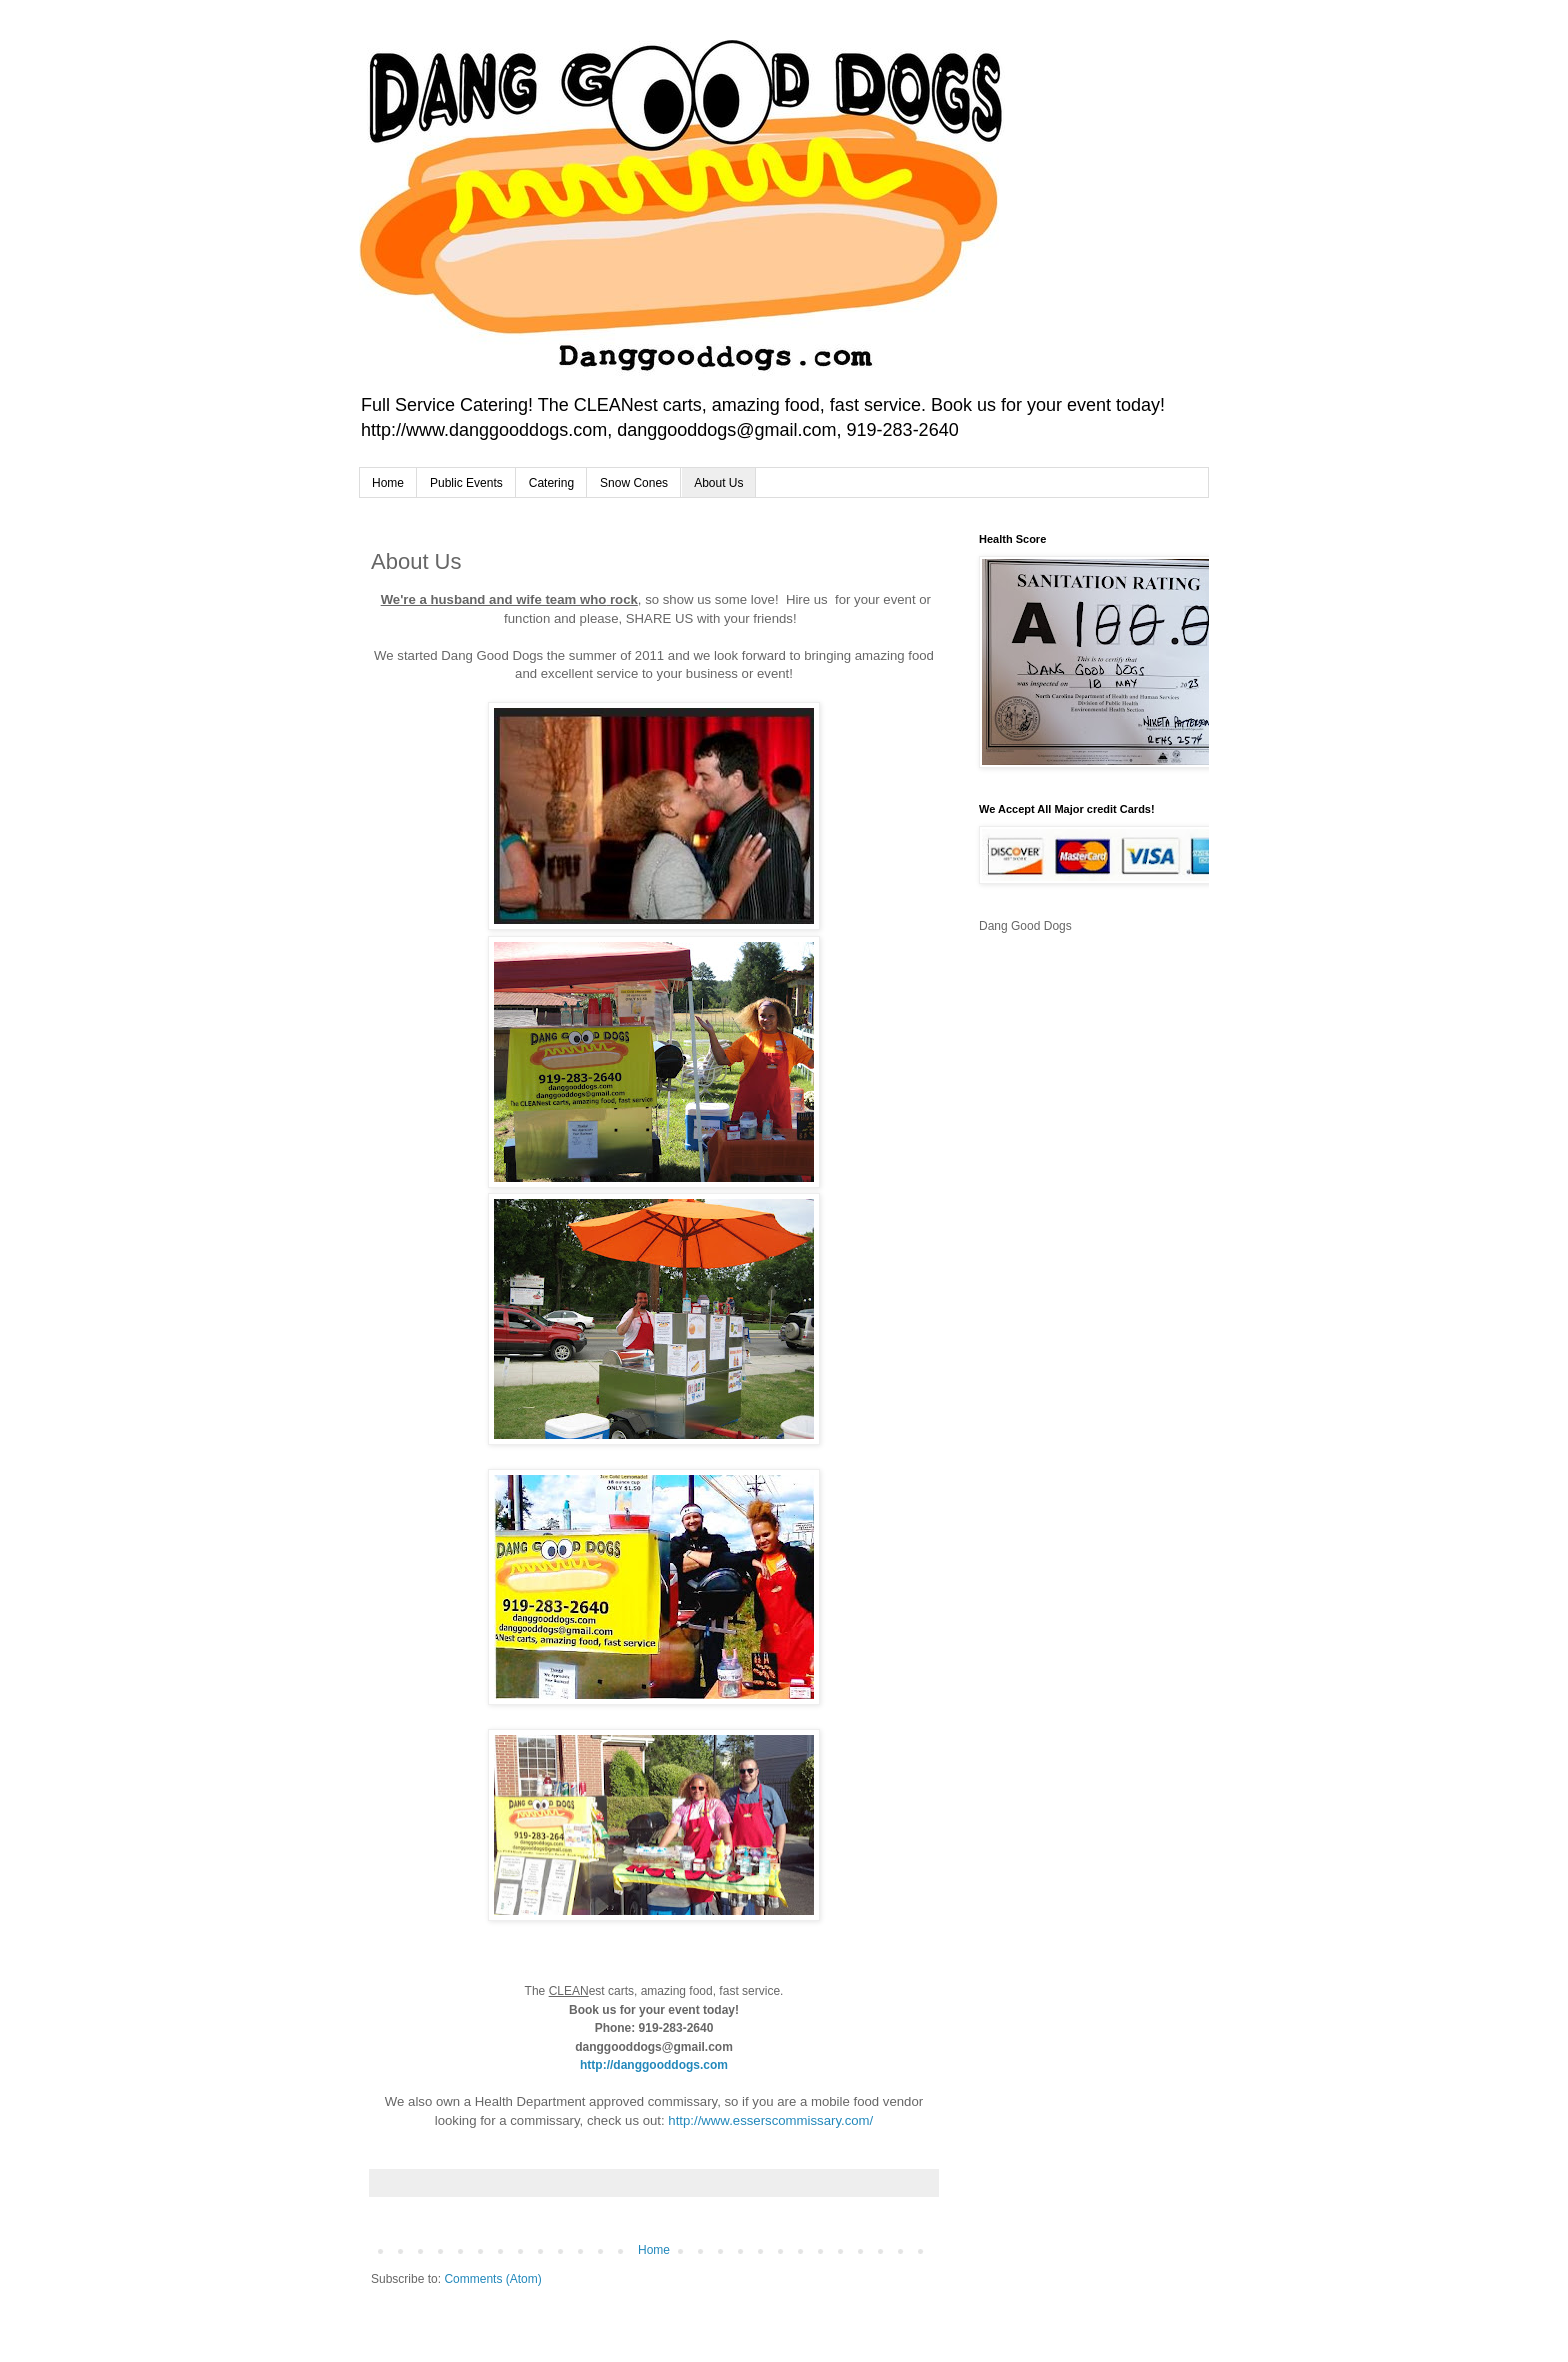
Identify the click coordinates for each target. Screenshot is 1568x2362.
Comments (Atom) (492, 2279)
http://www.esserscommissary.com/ (770, 2120)
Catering (551, 483)
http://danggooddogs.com (654, 2065)
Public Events (466, 483)
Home (388, 483)
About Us (718, 483)
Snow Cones (634, 483)
